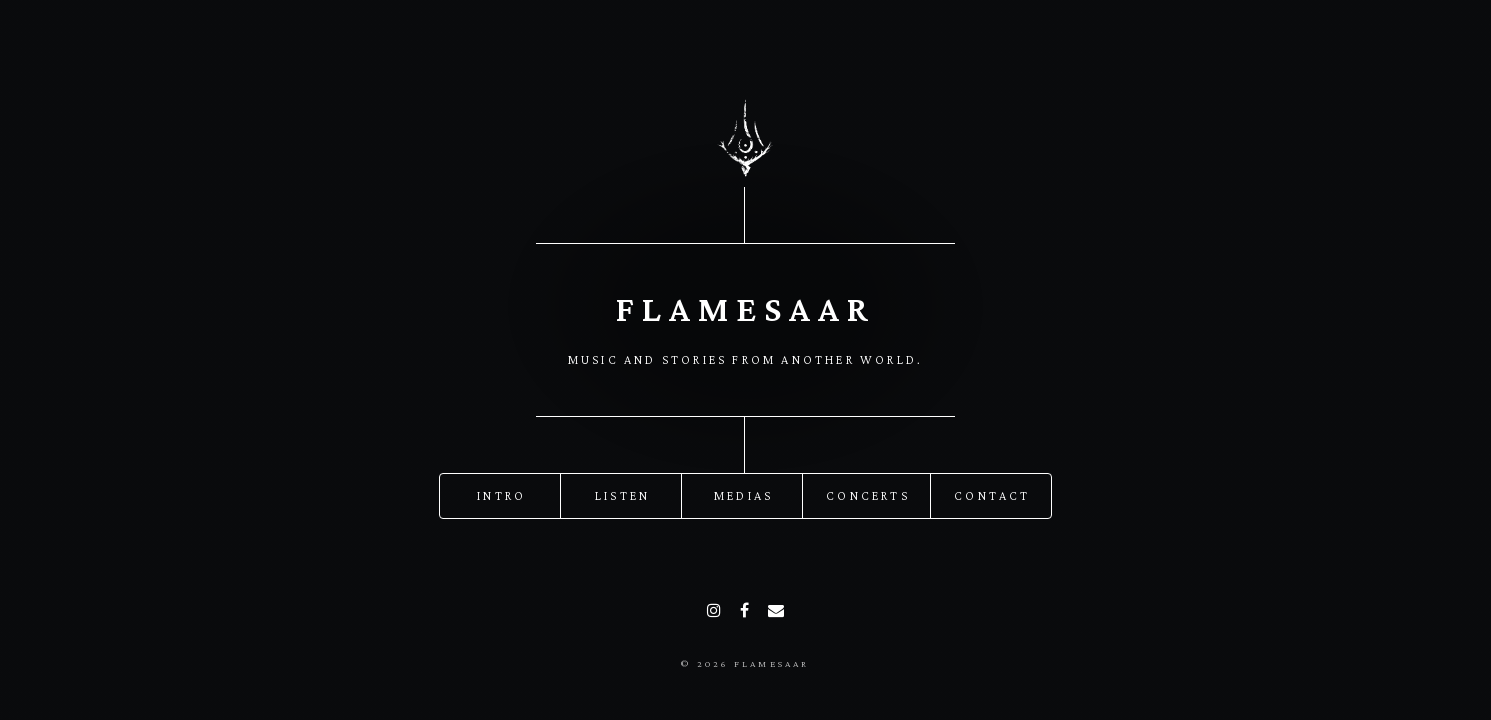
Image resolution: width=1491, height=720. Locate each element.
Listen (622, 495)
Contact (992, 495)
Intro (501, 495)
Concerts (868, 495)
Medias (743, 495)
